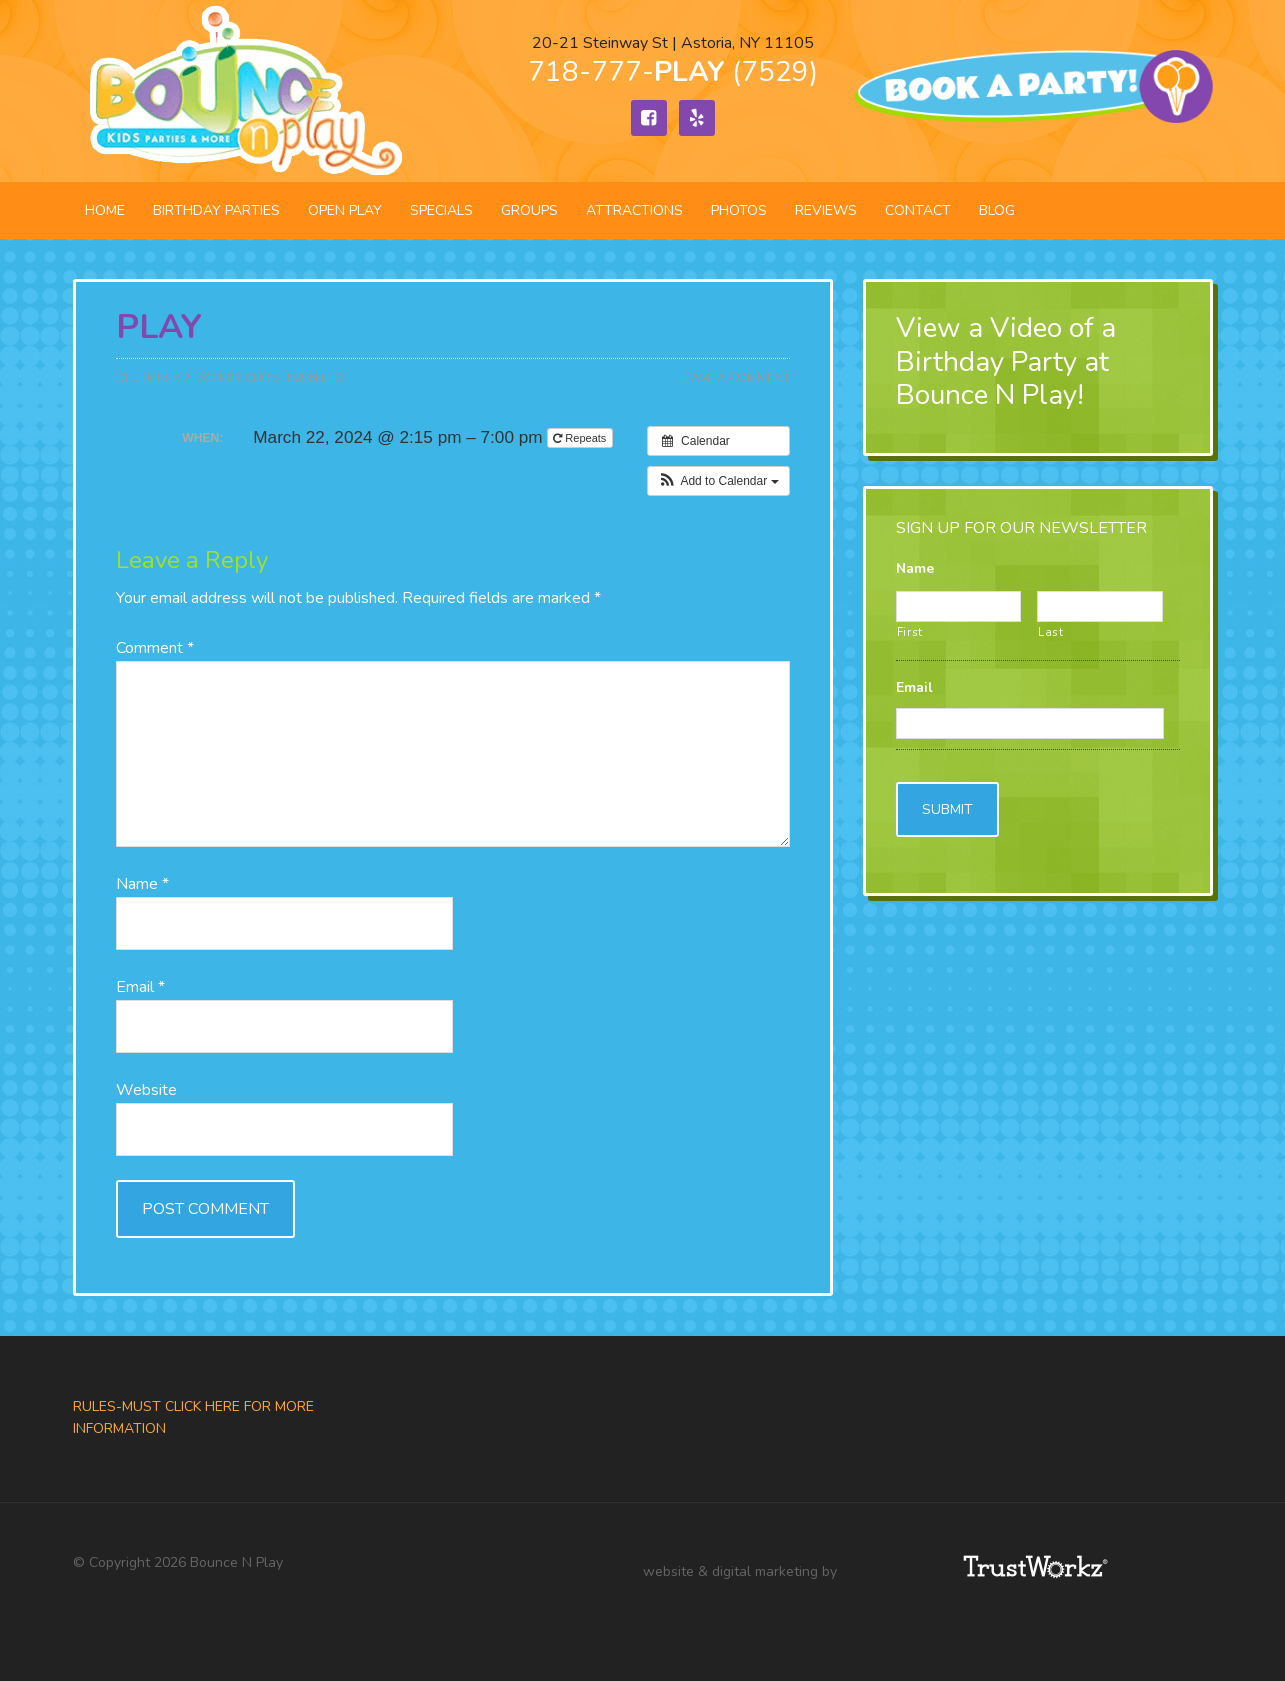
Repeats (581, 438)
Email (140, 987)
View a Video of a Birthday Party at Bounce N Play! (1006, 361)
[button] (718, 481)
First (910, 632)
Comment (155, 648)
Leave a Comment (734, 378)
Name (142, 884)
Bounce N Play (243, 91)
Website (146, 1090)
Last (1051, 632)
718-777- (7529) (673, 72)
